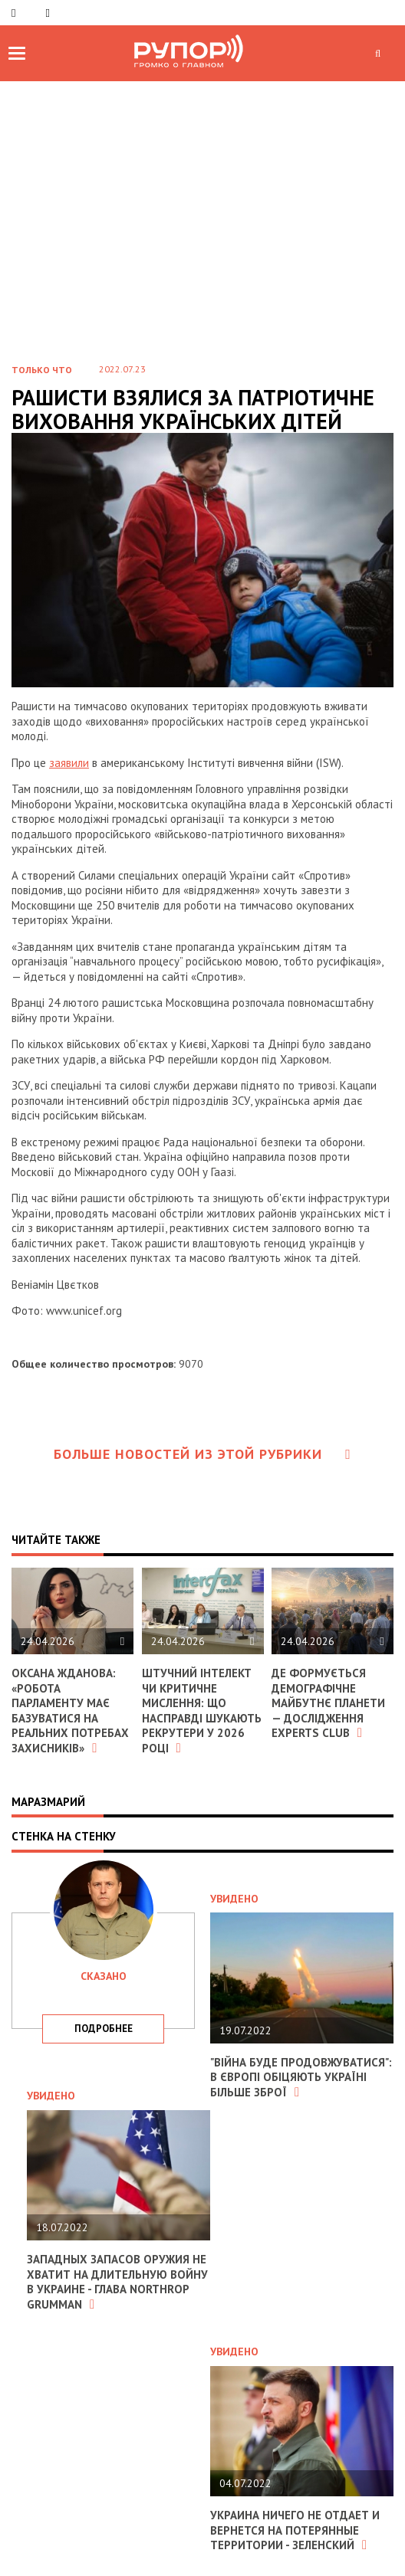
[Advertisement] (202, 234)
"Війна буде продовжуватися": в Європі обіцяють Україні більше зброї (301, 2077)
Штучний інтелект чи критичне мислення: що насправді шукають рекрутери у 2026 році (202, 1710)
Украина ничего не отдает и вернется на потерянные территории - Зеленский (295, 2530)
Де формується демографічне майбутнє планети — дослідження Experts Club (328, 1703)
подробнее (103, 2028)
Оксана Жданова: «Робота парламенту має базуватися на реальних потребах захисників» (70, 1710)
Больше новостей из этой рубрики (202, 1454)
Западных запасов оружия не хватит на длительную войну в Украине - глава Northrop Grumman (117, 2282)
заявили (69, 762)
